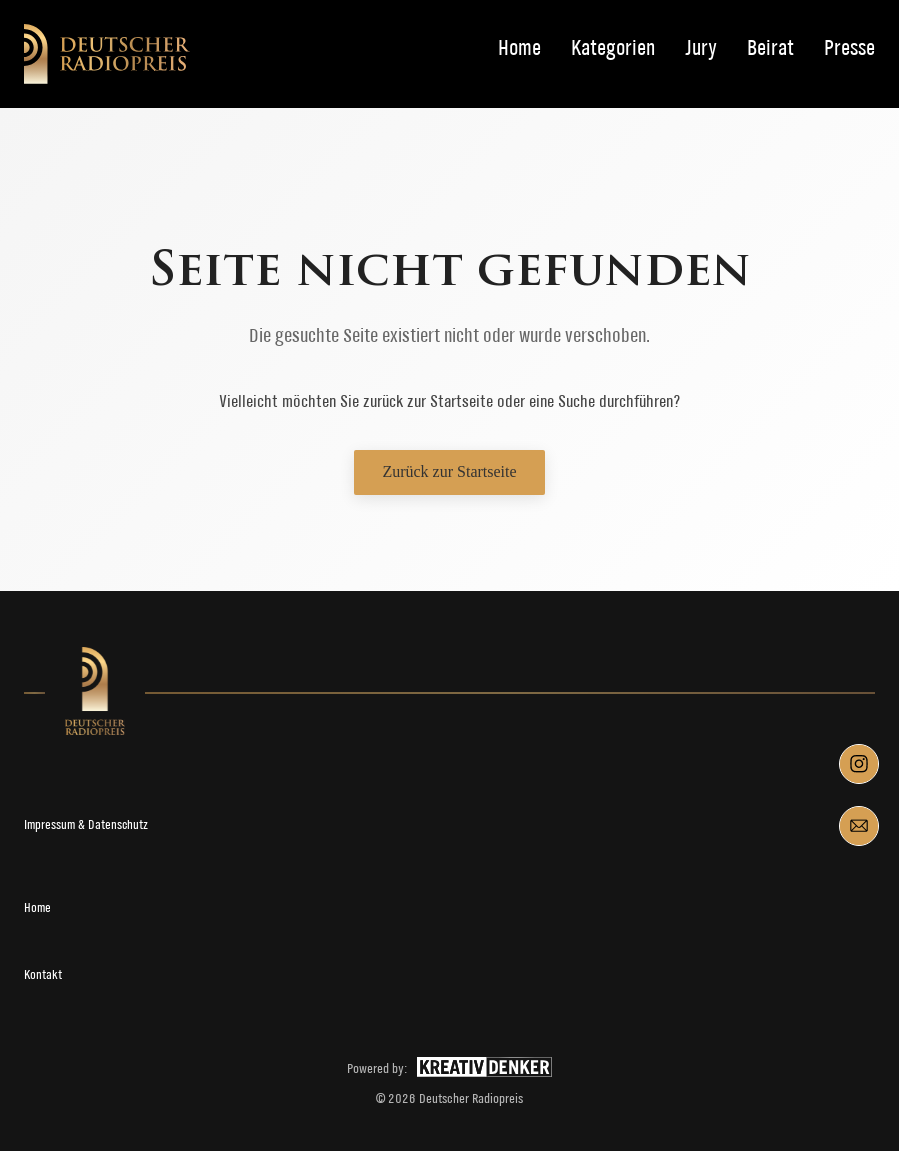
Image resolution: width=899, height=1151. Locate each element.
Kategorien (613, 48)
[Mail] (859, 826)
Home (519, 48)
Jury (701, 48)
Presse (849, 48)
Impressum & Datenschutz (86, 824)
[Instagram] (859, 764)
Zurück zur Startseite (449, 471)
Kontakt (43, 974)
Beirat (770, 48)
